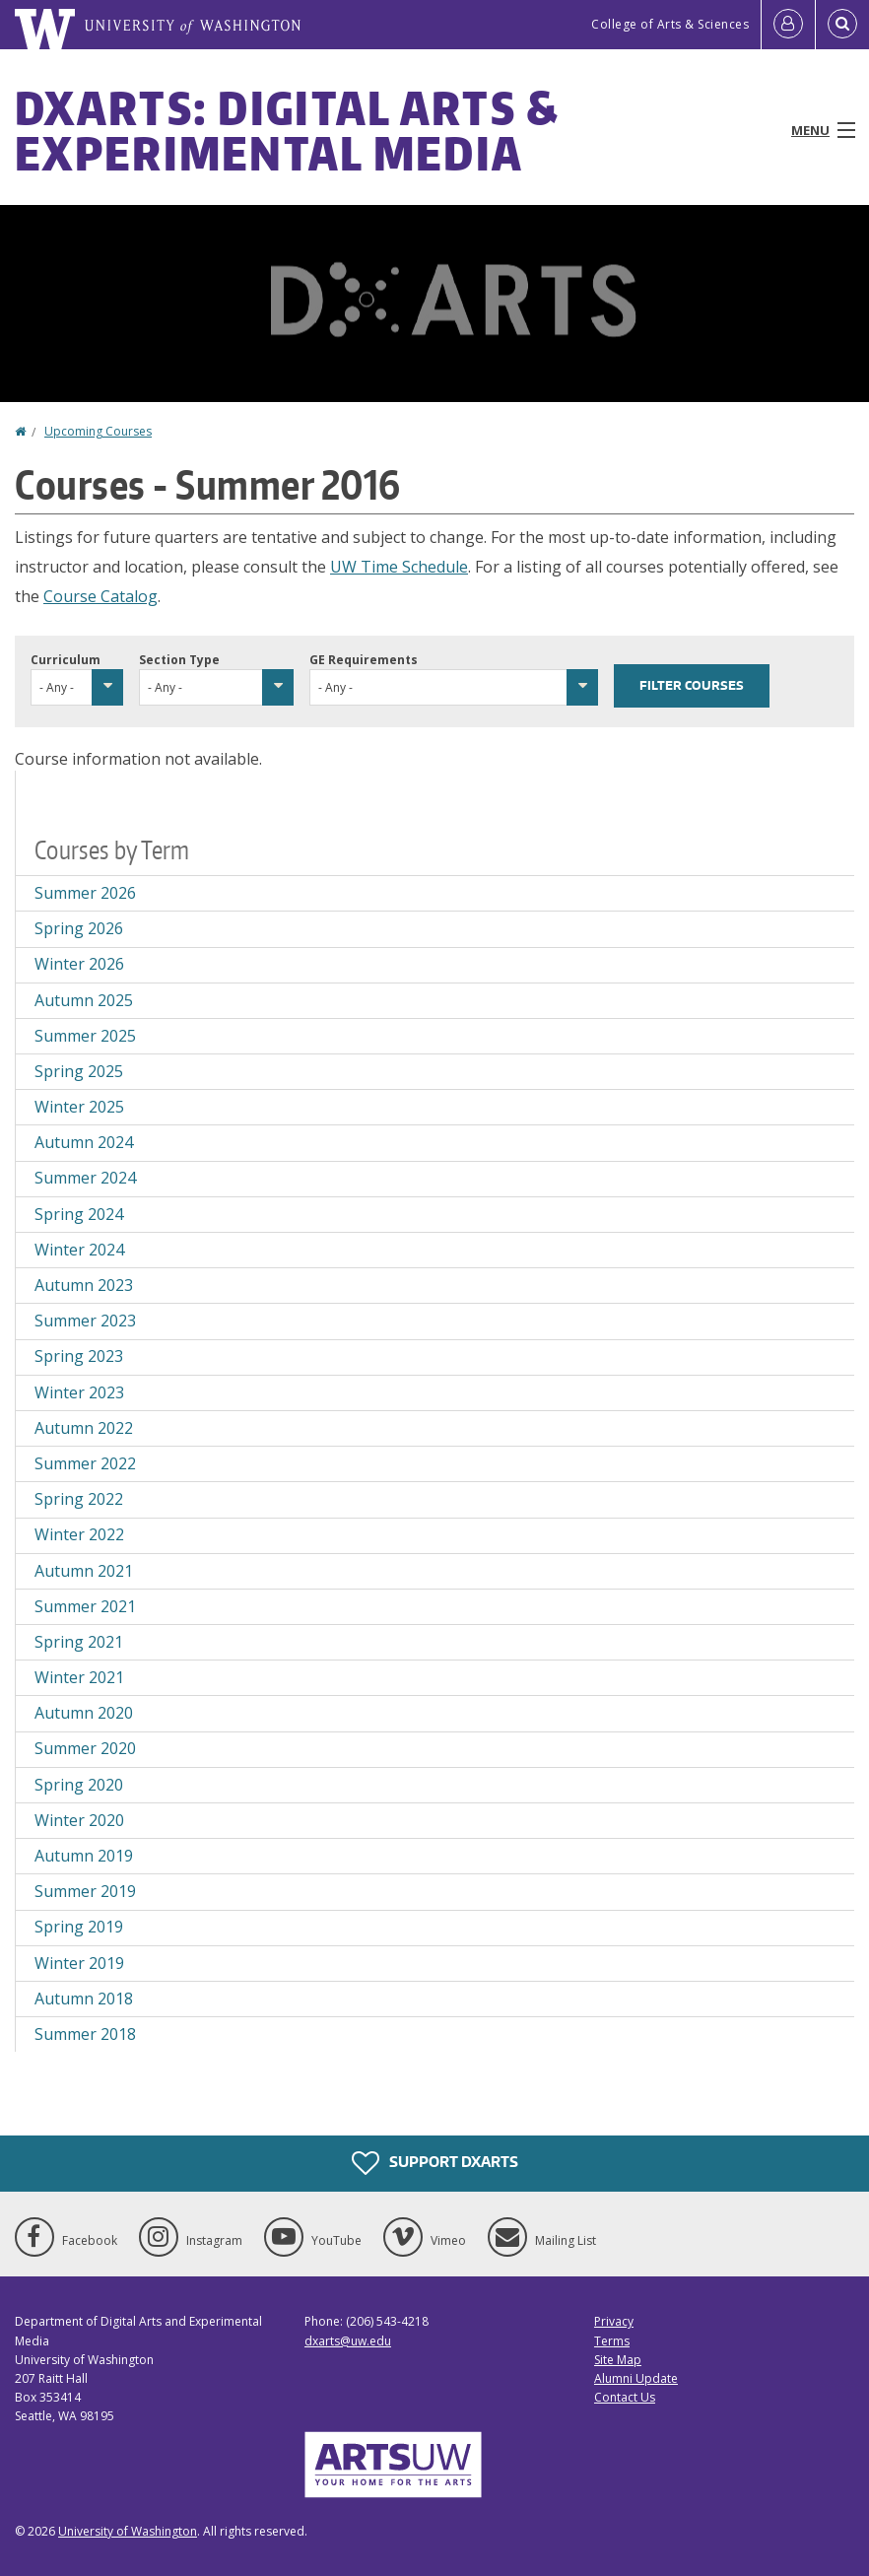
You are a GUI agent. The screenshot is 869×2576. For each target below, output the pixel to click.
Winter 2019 (79, 1963)
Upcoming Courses (98, 431)
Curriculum (65, 659)
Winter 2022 (79, 1534)
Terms (612, 2341)
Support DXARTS (435, 2163)
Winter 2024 (79, 1249)
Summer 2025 (85, 1036)
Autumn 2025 (83, 1000)
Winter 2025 (79, 1107)
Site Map (617, 2359)
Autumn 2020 (83, 1713)
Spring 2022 (78, 1499)
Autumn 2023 (83, 1285)
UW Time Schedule (399, 566)
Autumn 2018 (83, 1998)
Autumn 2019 (83, 1855)
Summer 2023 (85, 1320)
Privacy (614, 2321)
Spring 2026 (78, 928)
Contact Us (624, 2397)
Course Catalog (100, 596)
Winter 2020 (79, 1820)
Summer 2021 (85, 1606)
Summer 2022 (85, 1463)
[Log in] (788, 24)
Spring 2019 (78, 1926)
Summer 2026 (85, 893)
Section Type (179, 659)
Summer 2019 (85, 1891)
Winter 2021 (79, 1677)
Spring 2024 (78, 1214)
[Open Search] (842, 24)
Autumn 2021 (83, 1571)
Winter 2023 (79, 1392)
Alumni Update (636, 2378)
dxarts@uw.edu (347, 2341)
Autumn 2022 (83, 1428)
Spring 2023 (78, 1356)
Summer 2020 (85, 1748)
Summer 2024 (85, 1177)
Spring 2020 (78, 1785)
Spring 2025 (78, 1071)
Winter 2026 (79, 964)
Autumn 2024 (83, 1142)
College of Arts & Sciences (670, 24)
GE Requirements (363, 659)
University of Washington (127, 2531)
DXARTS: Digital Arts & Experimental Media (287, 130)
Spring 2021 (78, 1642)
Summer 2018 (85, 2034)
